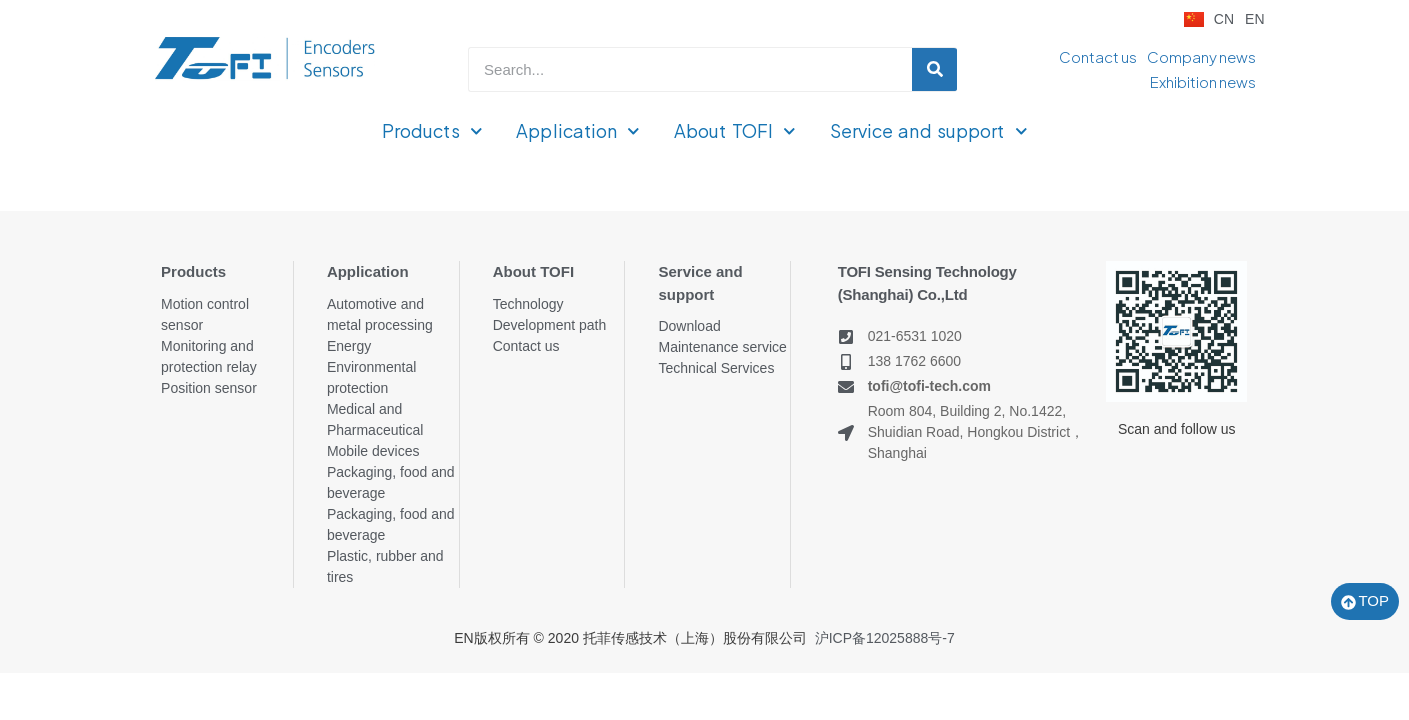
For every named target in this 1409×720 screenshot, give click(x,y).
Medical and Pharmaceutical (375, 419)
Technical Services (716, 368)
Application (578, 131)
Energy (349, 346)
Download (689, 326)
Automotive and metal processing (380, 314)
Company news (1201, 56)
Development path (550, 325)
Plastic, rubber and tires (385, 566)
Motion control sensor (205, 314)
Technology (528, 304)
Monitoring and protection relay (209, 356)
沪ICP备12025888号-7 (885, 638)
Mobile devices (373, 451)
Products (432, 131)
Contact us (1098, 56)
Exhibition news (1203, 81)
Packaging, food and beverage (391, 482)
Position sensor (209, 388)
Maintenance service (722, 347)
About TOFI (735, 131)
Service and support (929, 131)
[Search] (934, 69)
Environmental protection (372, 377)
